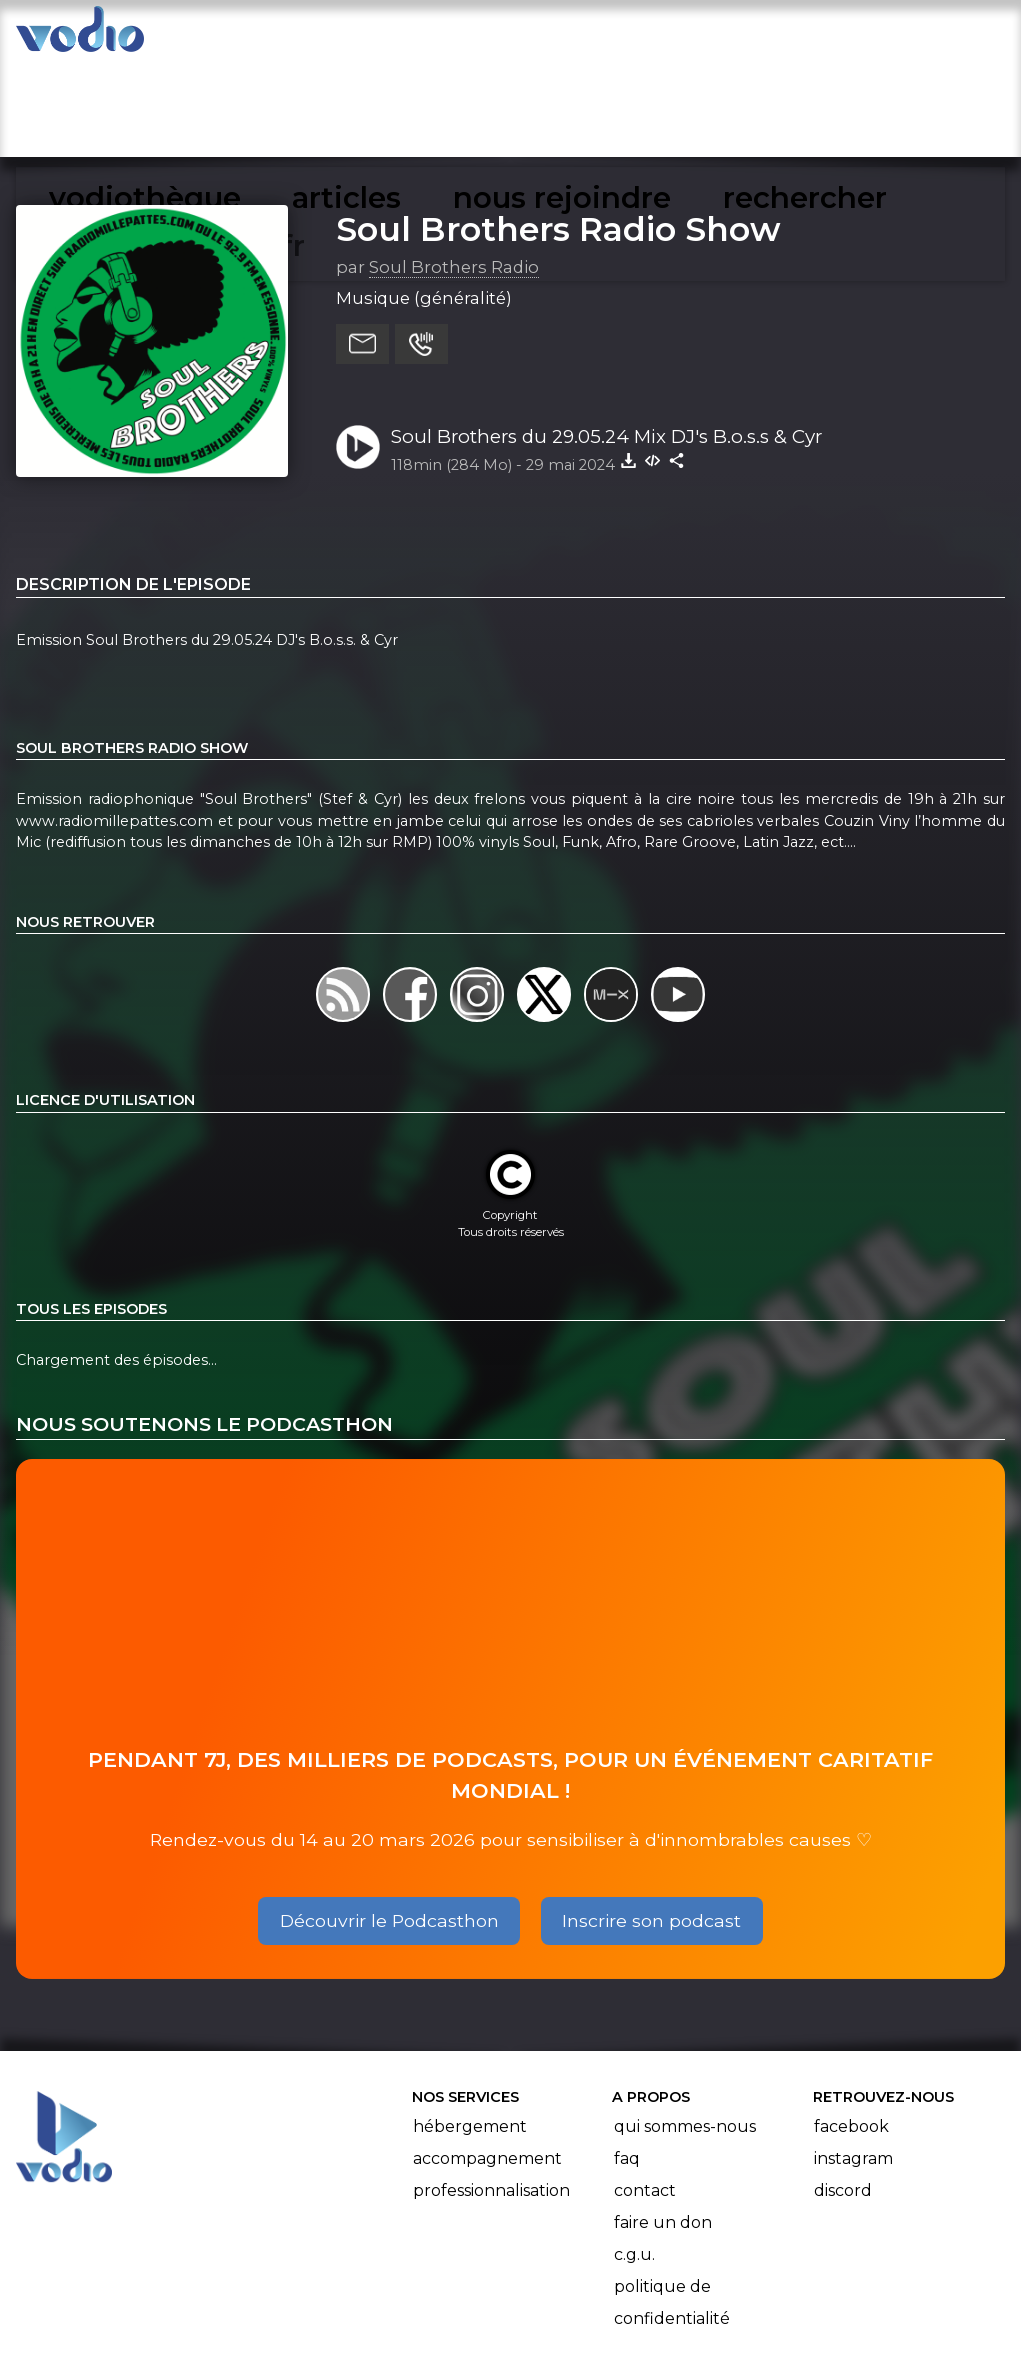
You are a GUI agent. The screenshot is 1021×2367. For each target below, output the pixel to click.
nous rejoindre (564, 36)
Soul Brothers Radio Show (558, 131)
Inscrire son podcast (651, 1822)
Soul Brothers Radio (454, 169)
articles (419, 36)
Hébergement (470, 2029)
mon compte (883, 36)
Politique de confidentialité (672, 2205)
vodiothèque (283, 36)
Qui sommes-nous (685, 2029)
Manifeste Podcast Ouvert (566, 2295)
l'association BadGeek (339, 2323)
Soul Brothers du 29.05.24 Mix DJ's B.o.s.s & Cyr (606, 338)
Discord (843, 2093)
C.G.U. (634, 2157)
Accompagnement (487, 2061)
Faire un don (663, 2125)
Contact (645, 2093)
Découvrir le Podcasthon (389, 1822)
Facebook (851, 2029)
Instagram (853, 2061)
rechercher (727, 36)
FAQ (627, 2061)
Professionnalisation (491, 2093)
